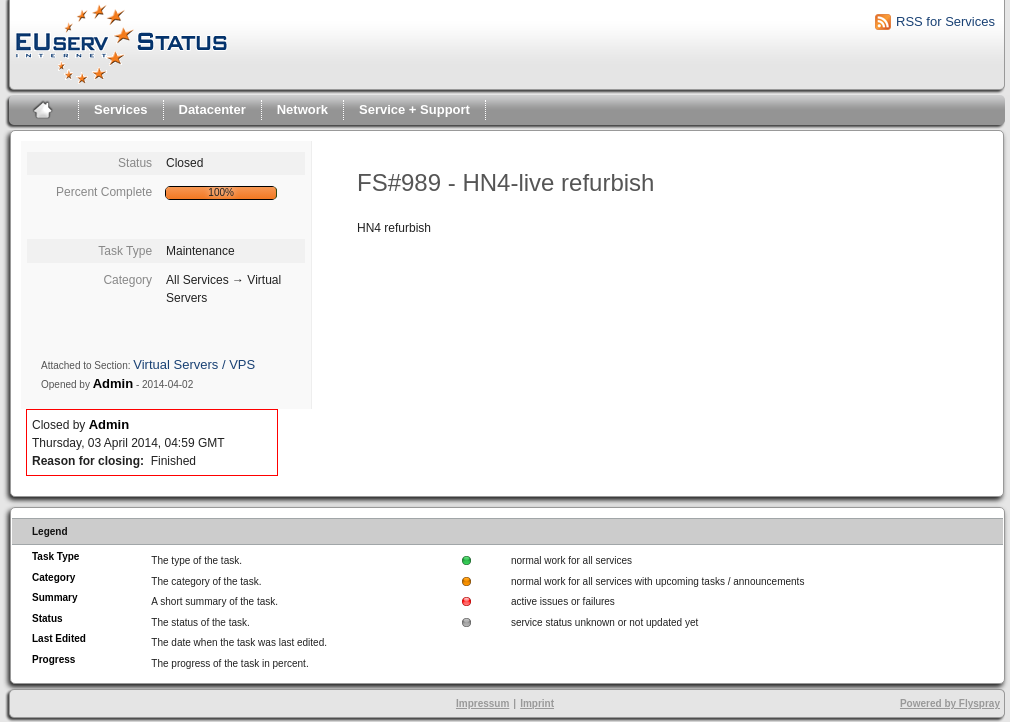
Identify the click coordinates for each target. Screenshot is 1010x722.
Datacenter (212, 109)
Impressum (482, 703)
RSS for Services (945, 21)
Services (121, 109)
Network (302, 109)
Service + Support (414, 109)
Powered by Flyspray (950, 703)
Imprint (537, 703)
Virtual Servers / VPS (194, 364)
